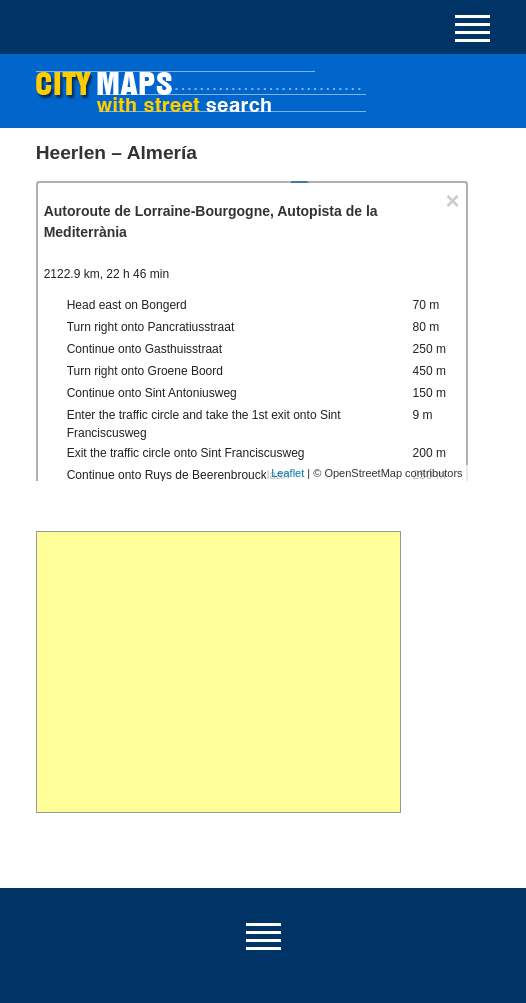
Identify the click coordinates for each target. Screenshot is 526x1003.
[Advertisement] (219, 672)
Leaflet (287, 473)
